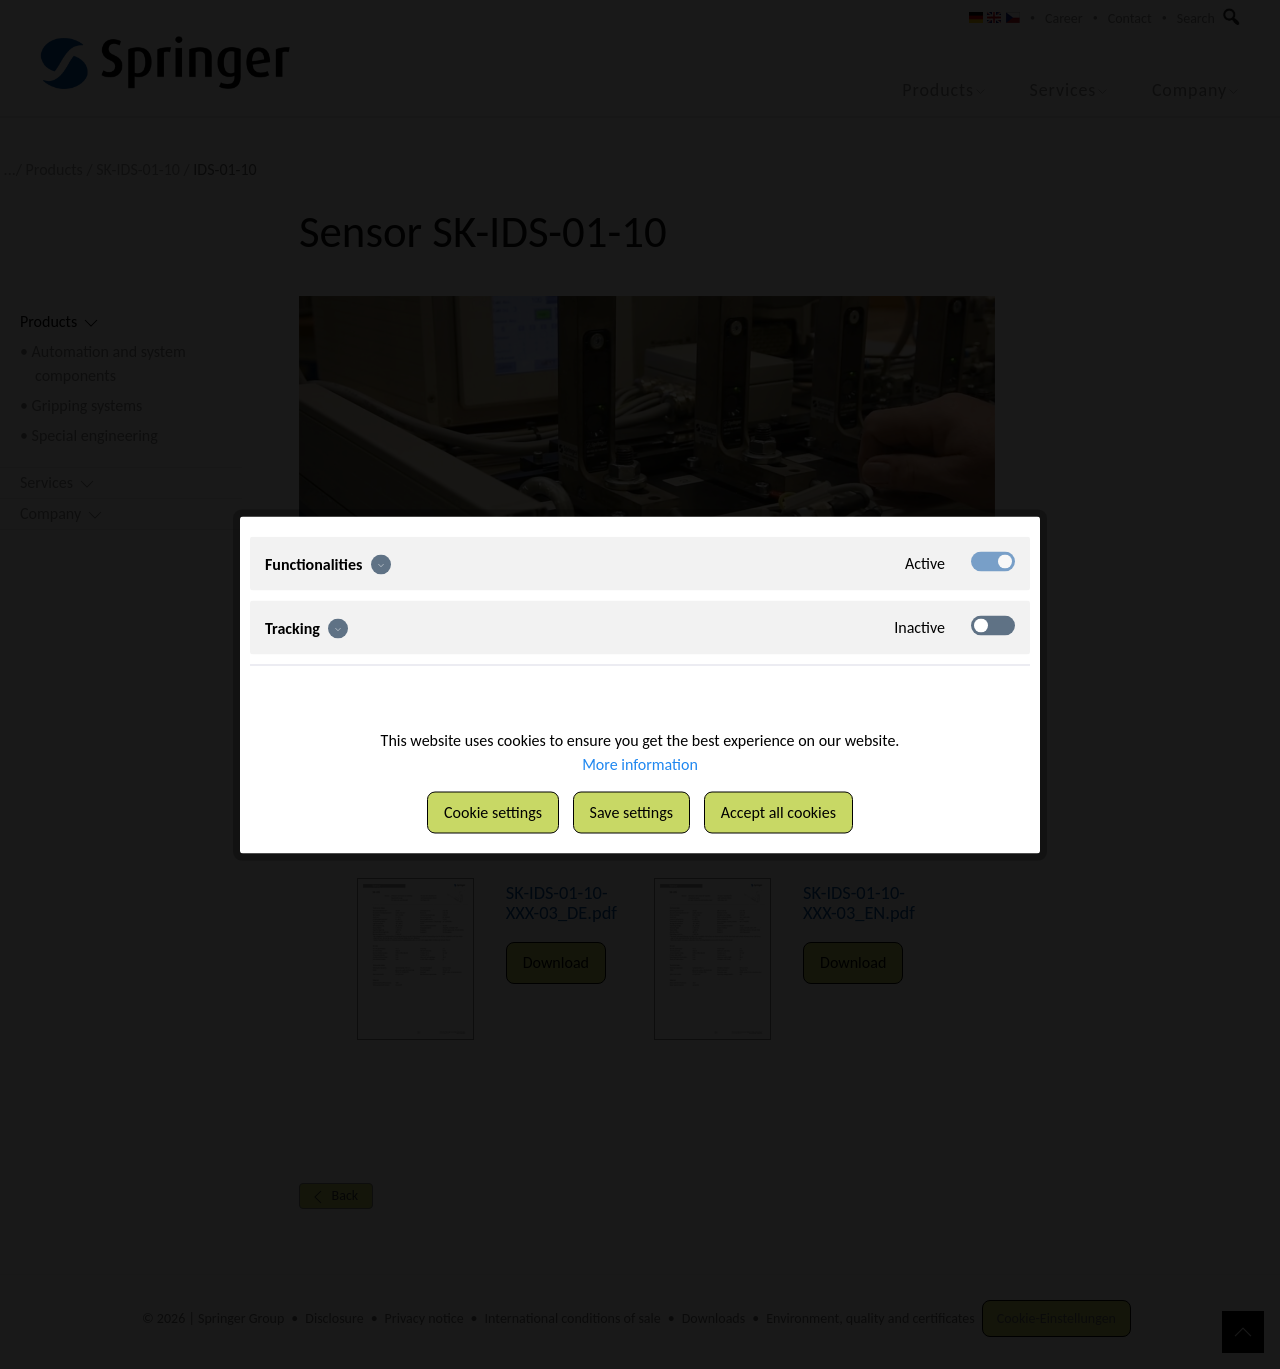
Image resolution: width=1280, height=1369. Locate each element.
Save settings (631, 811)
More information (640, 763)
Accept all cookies (778, 811)
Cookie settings (493, 811)
